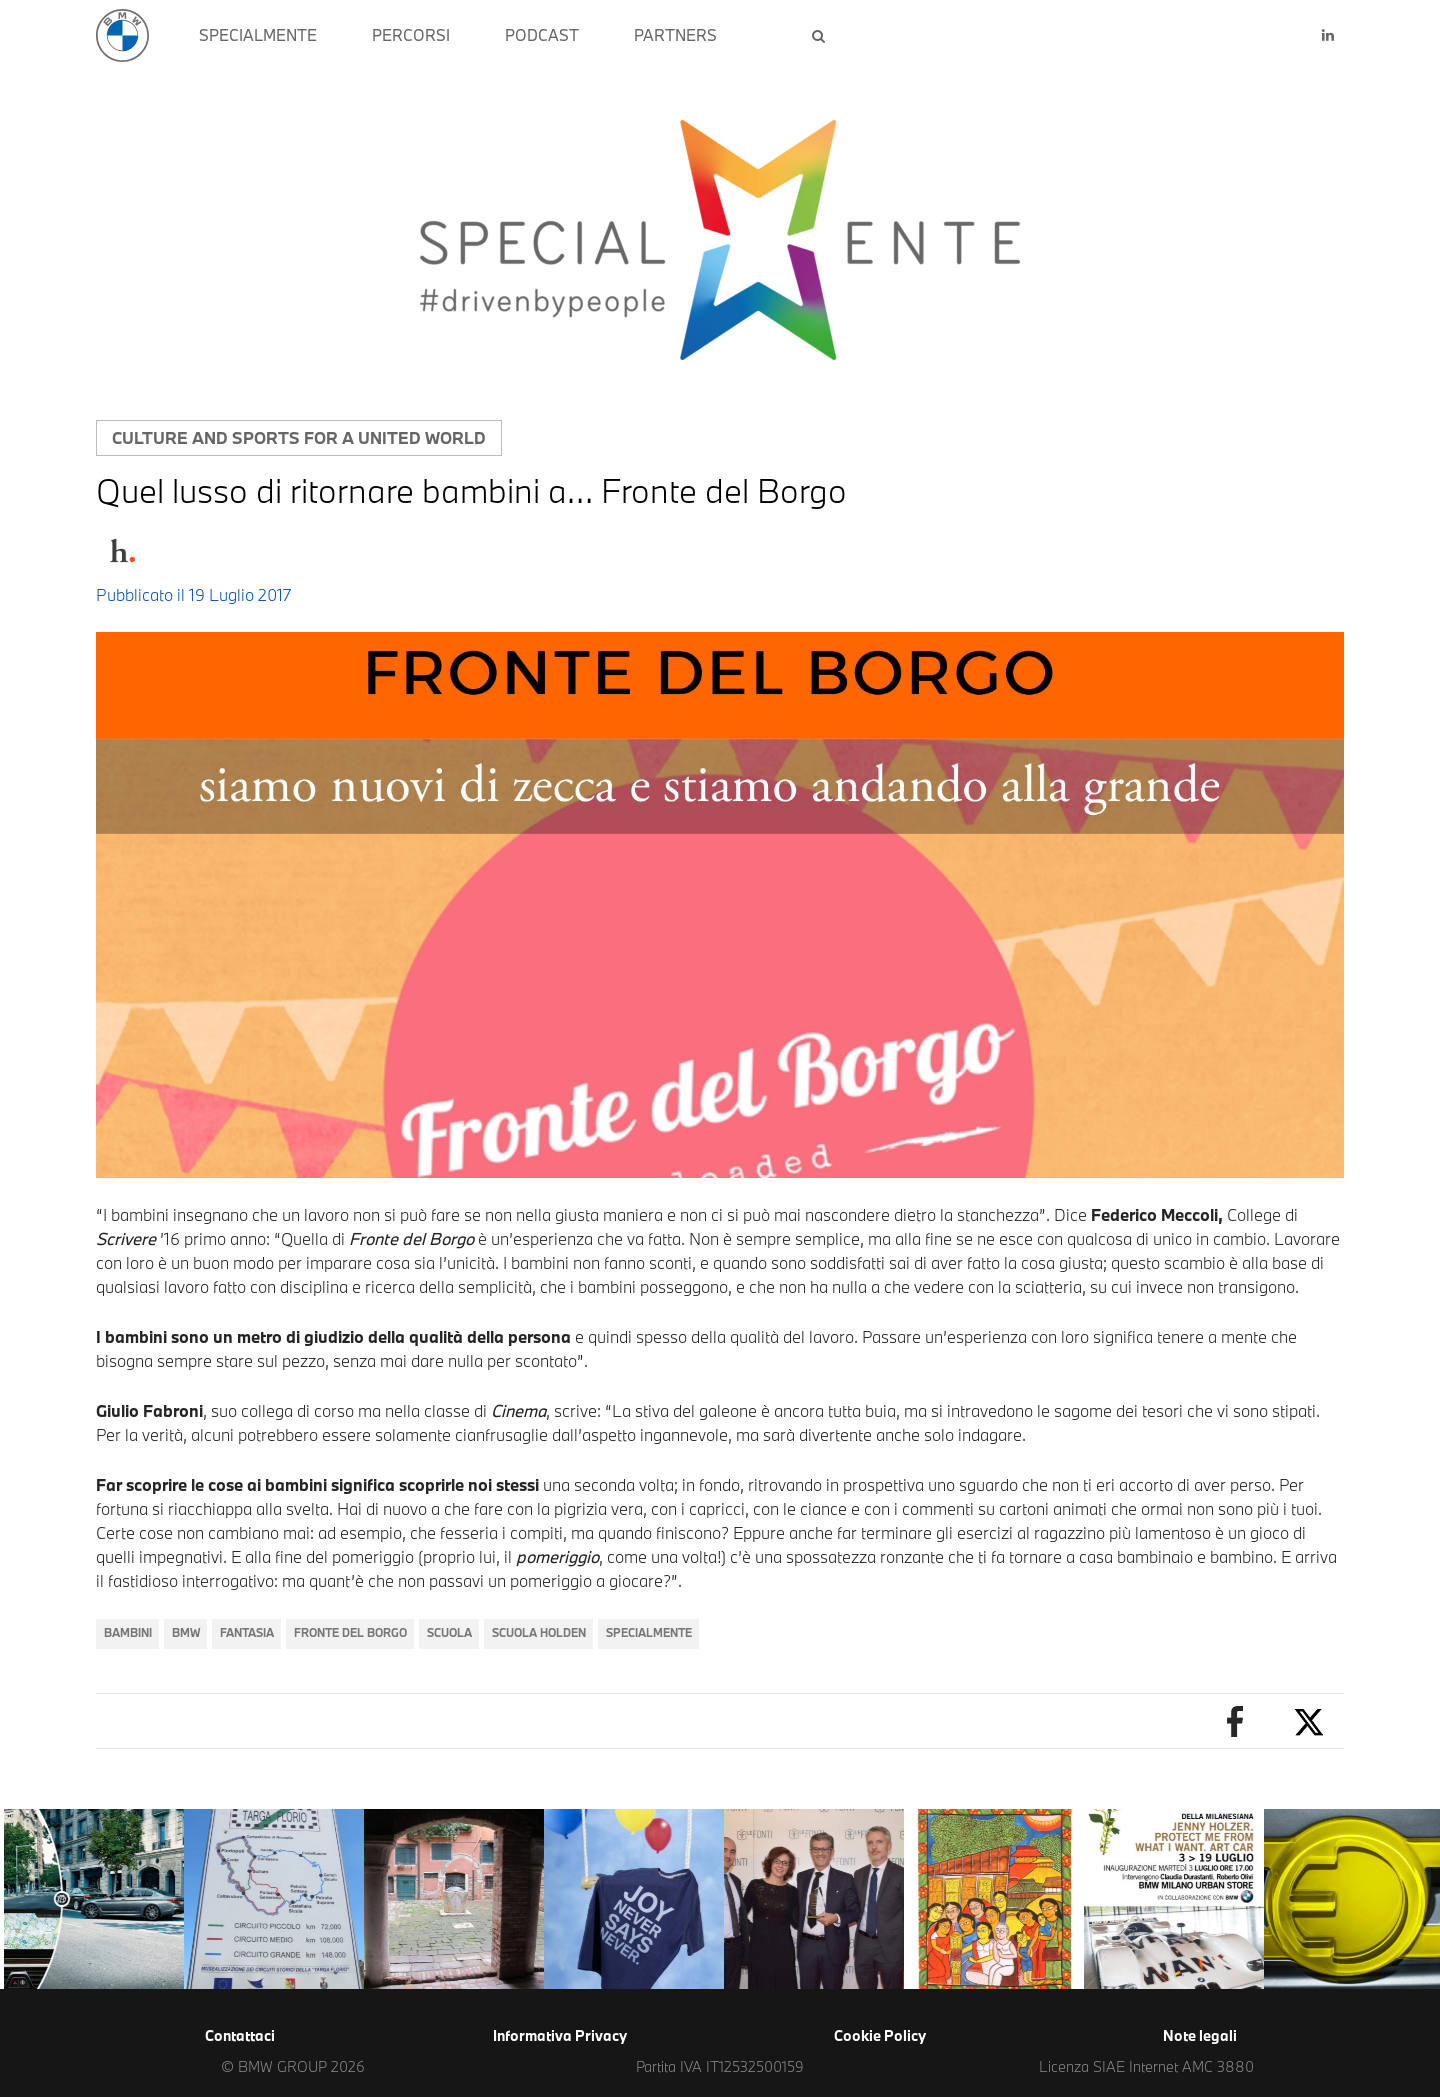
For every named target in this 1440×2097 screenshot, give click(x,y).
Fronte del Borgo (350, 1632)
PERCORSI (411, 35)
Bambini (128, 1632)
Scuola (449, 1632)
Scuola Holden (539, 1632)
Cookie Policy (880, 2035)
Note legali (1200, 2035)
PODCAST (542, 35)
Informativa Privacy (560, 2035)
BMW (186, 1632)
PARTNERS (675, 35)
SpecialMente (649, 1632)
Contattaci (240, 2035)
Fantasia (247, 1632)
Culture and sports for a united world (299, 437)
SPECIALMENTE (258, 35)
